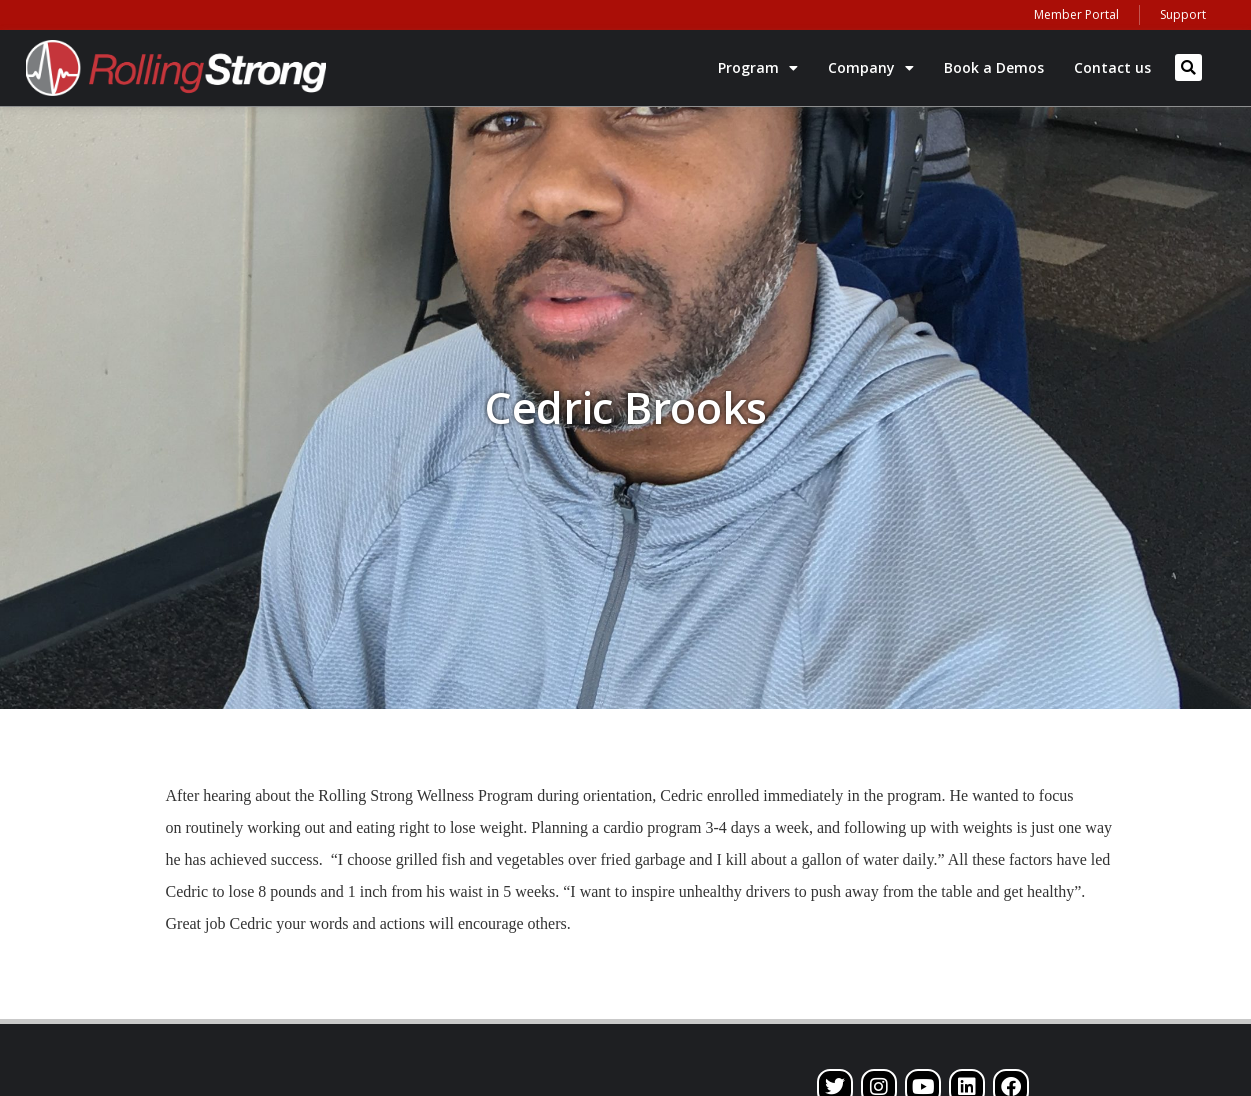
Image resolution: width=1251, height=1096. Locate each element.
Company (871, 68)
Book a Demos (994, 67)
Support (1183, 14)
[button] (1188, 67)
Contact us (1112, 67)
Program (758, 68)
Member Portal (1076, 14)
